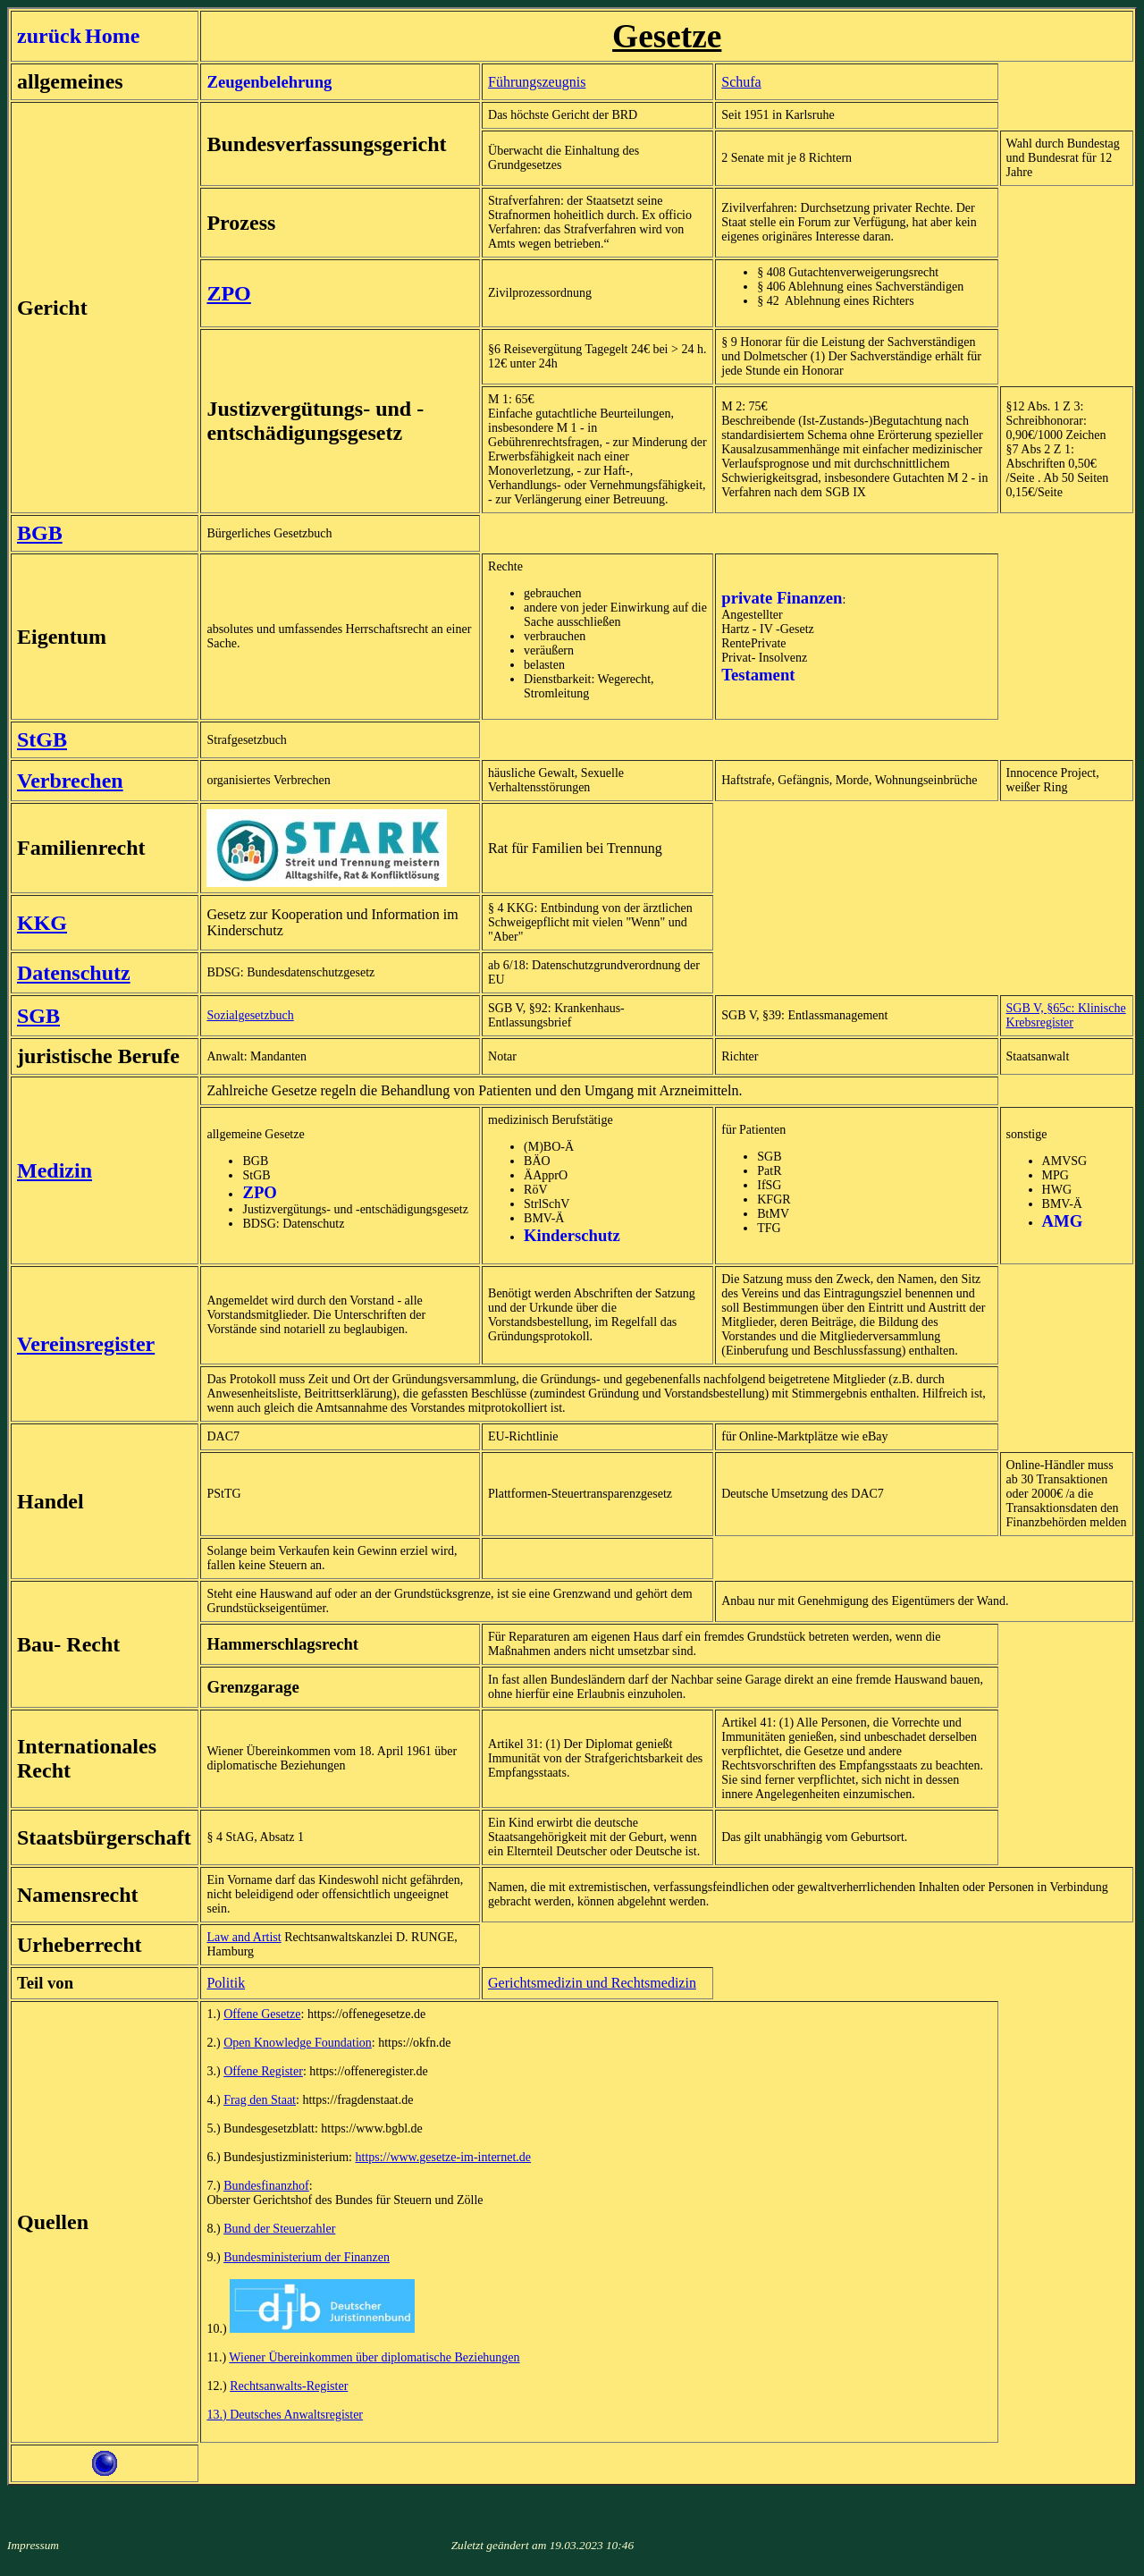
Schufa (741, 81)
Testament (758, 674)
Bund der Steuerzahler (279, 2228)
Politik (225, 1982)
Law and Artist (243, 1937)
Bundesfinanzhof (266, 2185)
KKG (42, 922)
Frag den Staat (259, 2100)
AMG (1062, 1221)
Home (112, 35)
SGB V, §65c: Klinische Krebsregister (1066, 1015)
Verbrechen (70, 780)
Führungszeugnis (536, 81)
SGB (38, 1015)
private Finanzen (781, 597)
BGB (40, 533)
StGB (42, 739)
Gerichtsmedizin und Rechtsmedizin (592, 1982)
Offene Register (263, 2071)
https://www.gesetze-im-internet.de (444, 2157)
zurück (49, 35)
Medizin (54, 1170)
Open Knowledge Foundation (297, 2042)
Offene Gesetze (261, 2014)
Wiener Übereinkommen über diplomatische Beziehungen (374, 2357)
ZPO (228, 293)
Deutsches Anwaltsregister (296, 2414)
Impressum (33, 2545)
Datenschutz (73, 972)
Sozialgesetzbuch (249, 1015)
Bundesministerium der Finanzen (306, 2257)
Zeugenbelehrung (269, 81)
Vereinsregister (86, 1344)
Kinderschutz (572, 1235)
